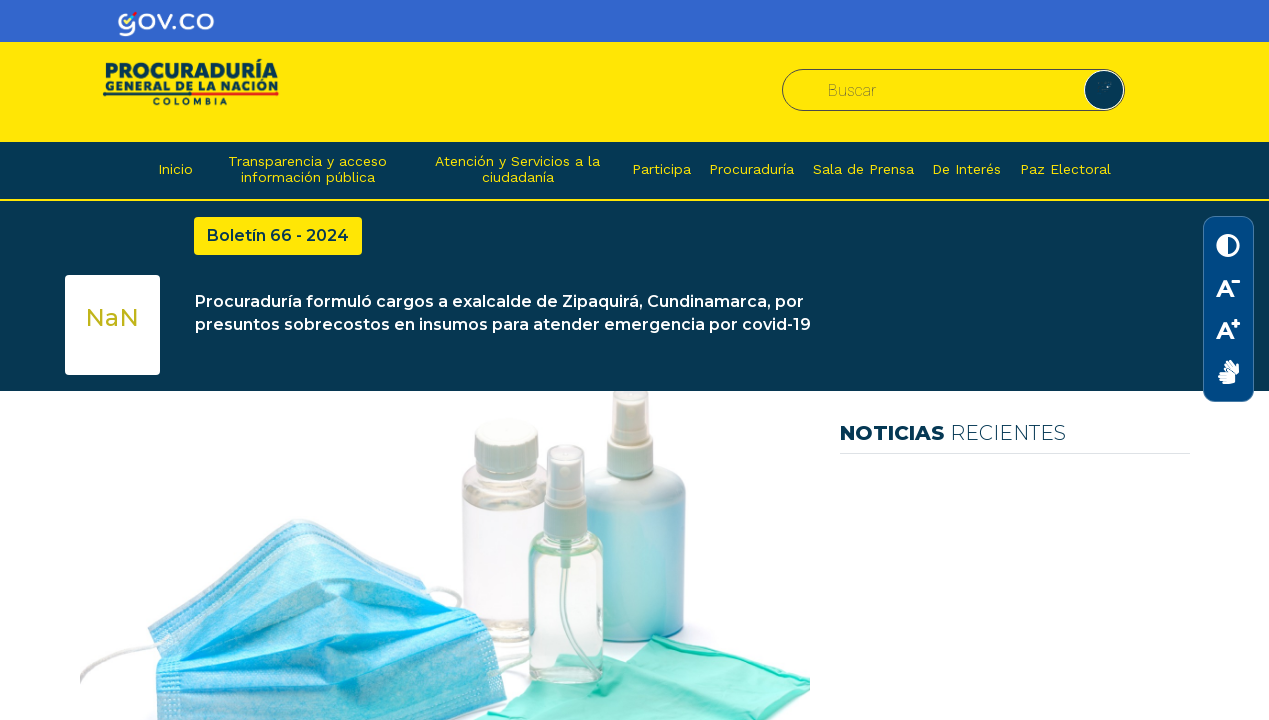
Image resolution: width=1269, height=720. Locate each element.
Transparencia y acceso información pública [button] (307, 169)
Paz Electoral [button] (1065, 169)
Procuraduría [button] (751, 169)
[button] (1104, 90)
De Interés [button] (966, 169)
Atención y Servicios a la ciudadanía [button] (517, 169)
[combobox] (948, 91)
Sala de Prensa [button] (863, 169)
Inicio (175, 169)
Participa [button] (661, 169)
